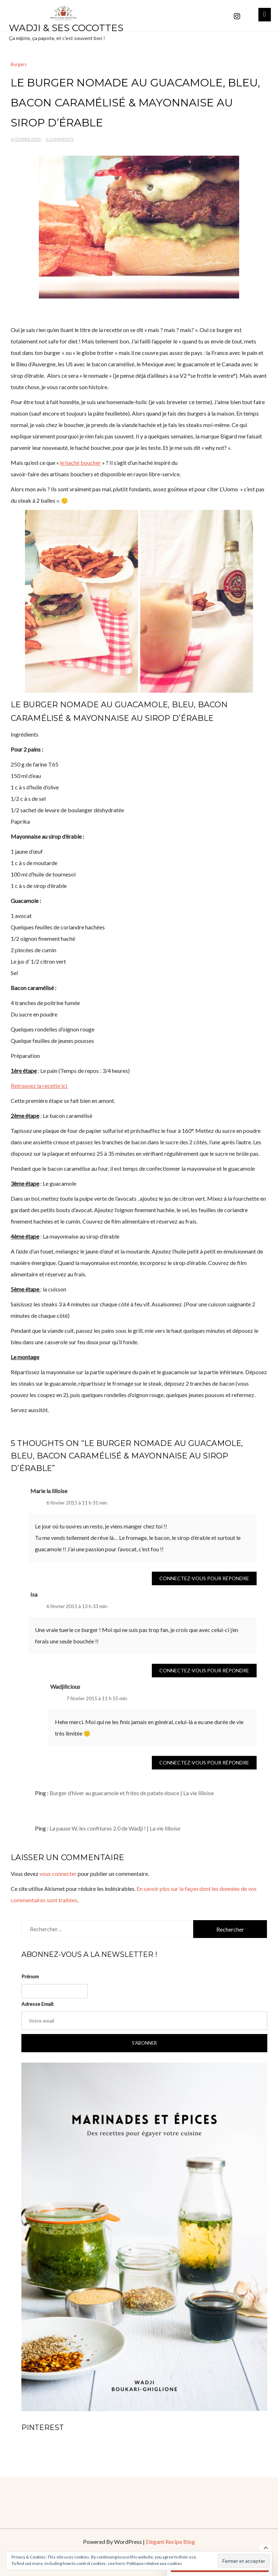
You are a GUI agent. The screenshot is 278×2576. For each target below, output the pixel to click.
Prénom (30, 1976)
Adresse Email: (37, 2004)
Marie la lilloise (48, 1490)
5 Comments (59, 139)
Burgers (19, 64)
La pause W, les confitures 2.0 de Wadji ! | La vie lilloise (115, 1828)
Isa (33, 1594)
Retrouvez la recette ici (39, 1085)
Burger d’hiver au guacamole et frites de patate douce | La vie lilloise (132, 1792)
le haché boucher (80, 462)
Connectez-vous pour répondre (204, 1578)
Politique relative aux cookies (154, 2563)
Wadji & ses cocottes (66, 28)
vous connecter (58, 1873)
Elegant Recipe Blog (170, 2541)
